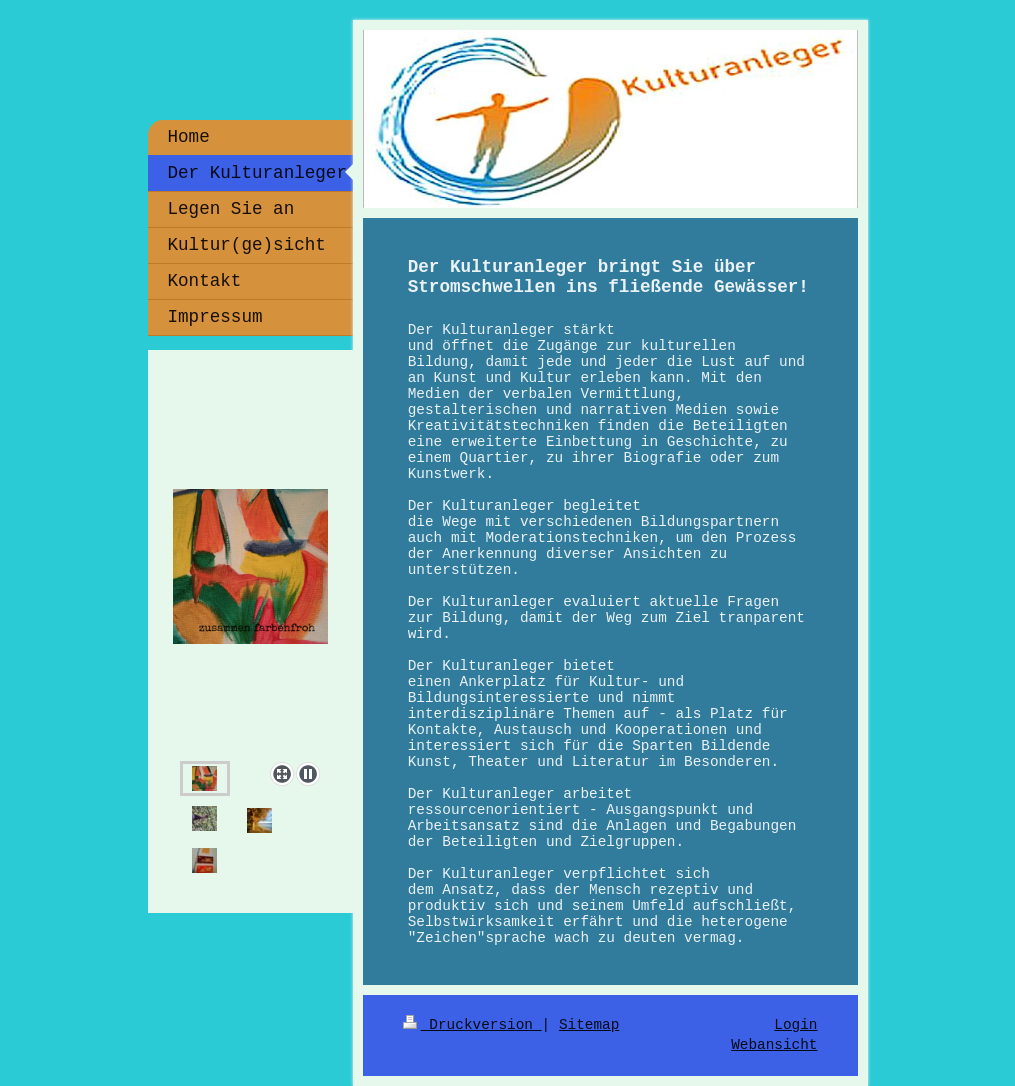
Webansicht (774, 1045)
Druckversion (472, 1025)
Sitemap (589, 1025)
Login (795, 1025)
